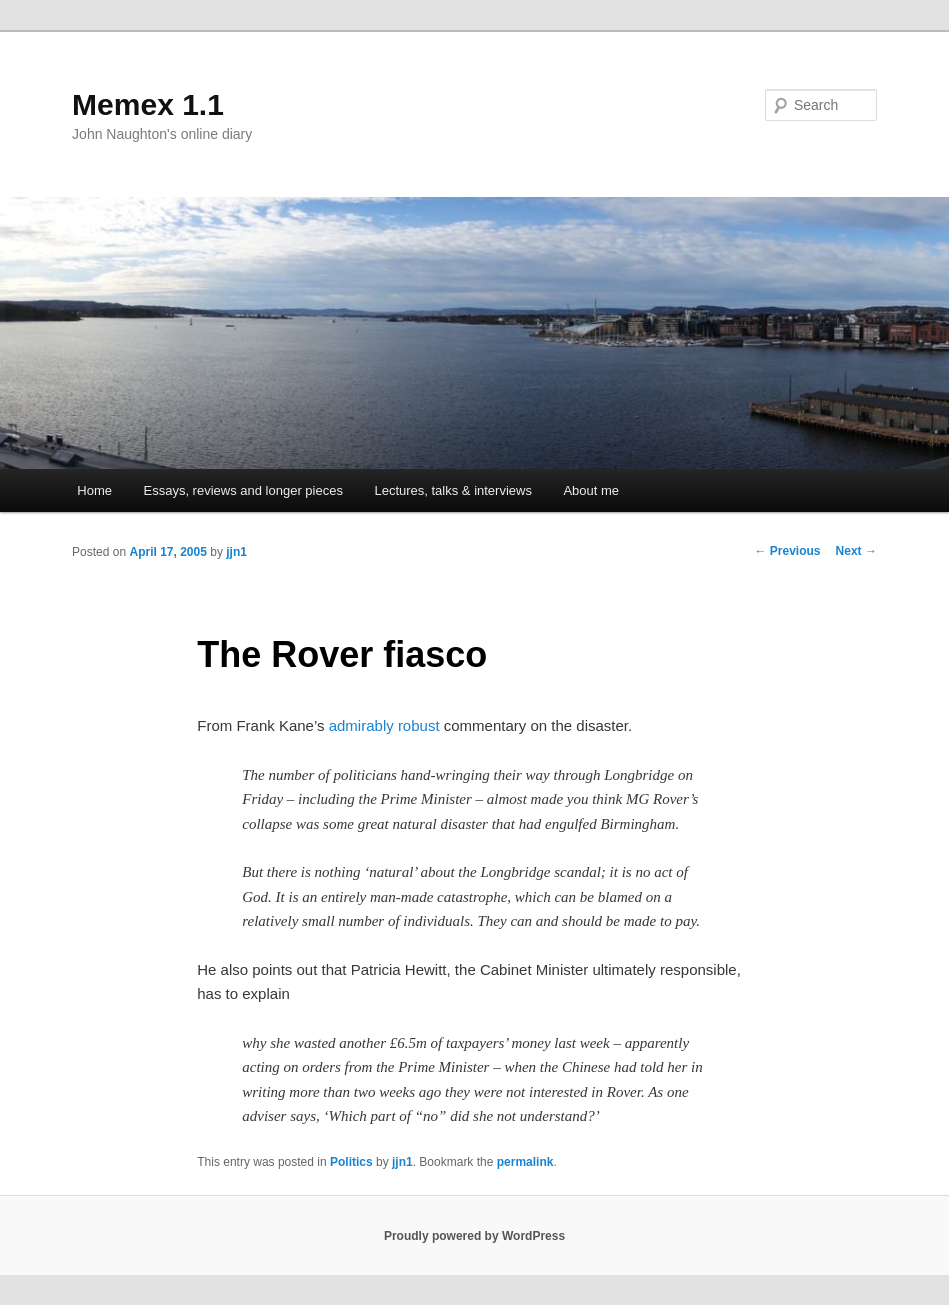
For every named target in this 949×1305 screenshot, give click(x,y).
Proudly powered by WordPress (474, 1236)
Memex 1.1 (148, 104)
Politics (351, 1162)
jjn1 (236, 552)
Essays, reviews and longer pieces (242, 490)
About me (591, 490)
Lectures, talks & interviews (453, 490)
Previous (788, 551)
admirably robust (384, 725)
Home (94, 490)
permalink (525, 1162)
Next (856, 551)
